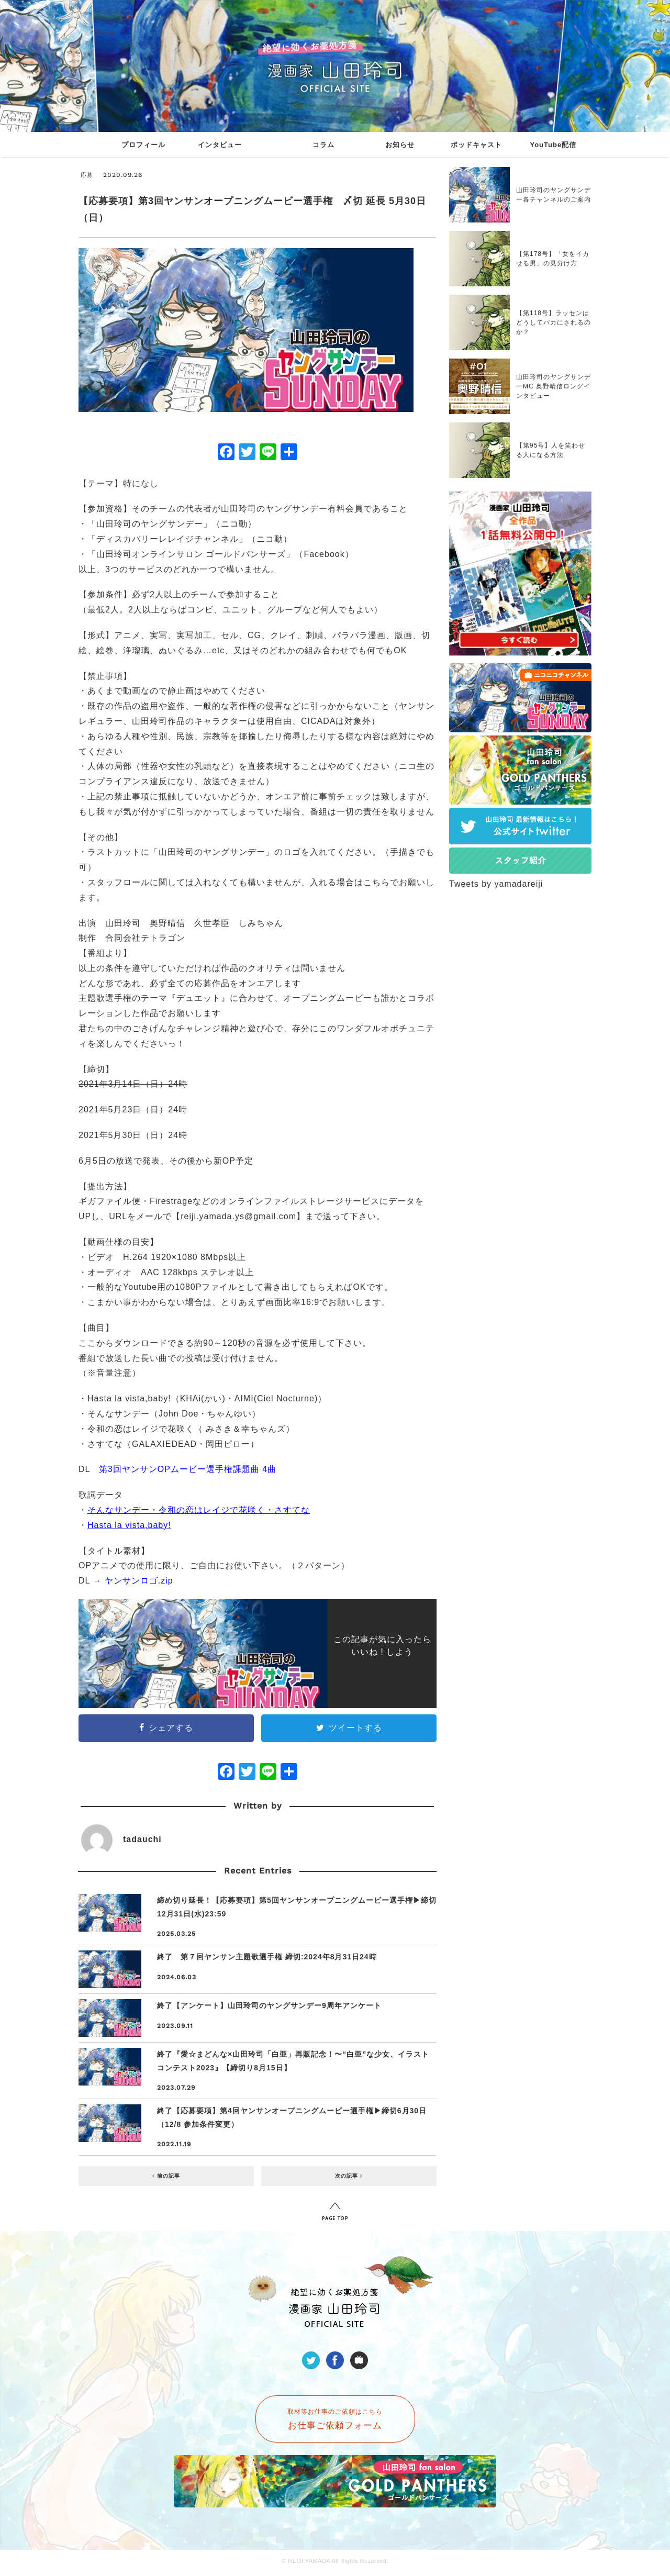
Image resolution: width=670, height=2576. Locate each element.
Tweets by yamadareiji (496, 883)
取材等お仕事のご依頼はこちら (335, 2419)
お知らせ (400, 145)
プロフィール (143, 145)
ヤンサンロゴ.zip (139, 1580)
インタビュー (220, 145)
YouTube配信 (553, 145)
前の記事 (166, 2176)
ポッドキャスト (476, 145)
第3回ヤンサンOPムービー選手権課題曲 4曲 (187, 1469)
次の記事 (349, 2176)
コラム (323, 145)
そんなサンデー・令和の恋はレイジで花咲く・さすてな (198, 1510)
